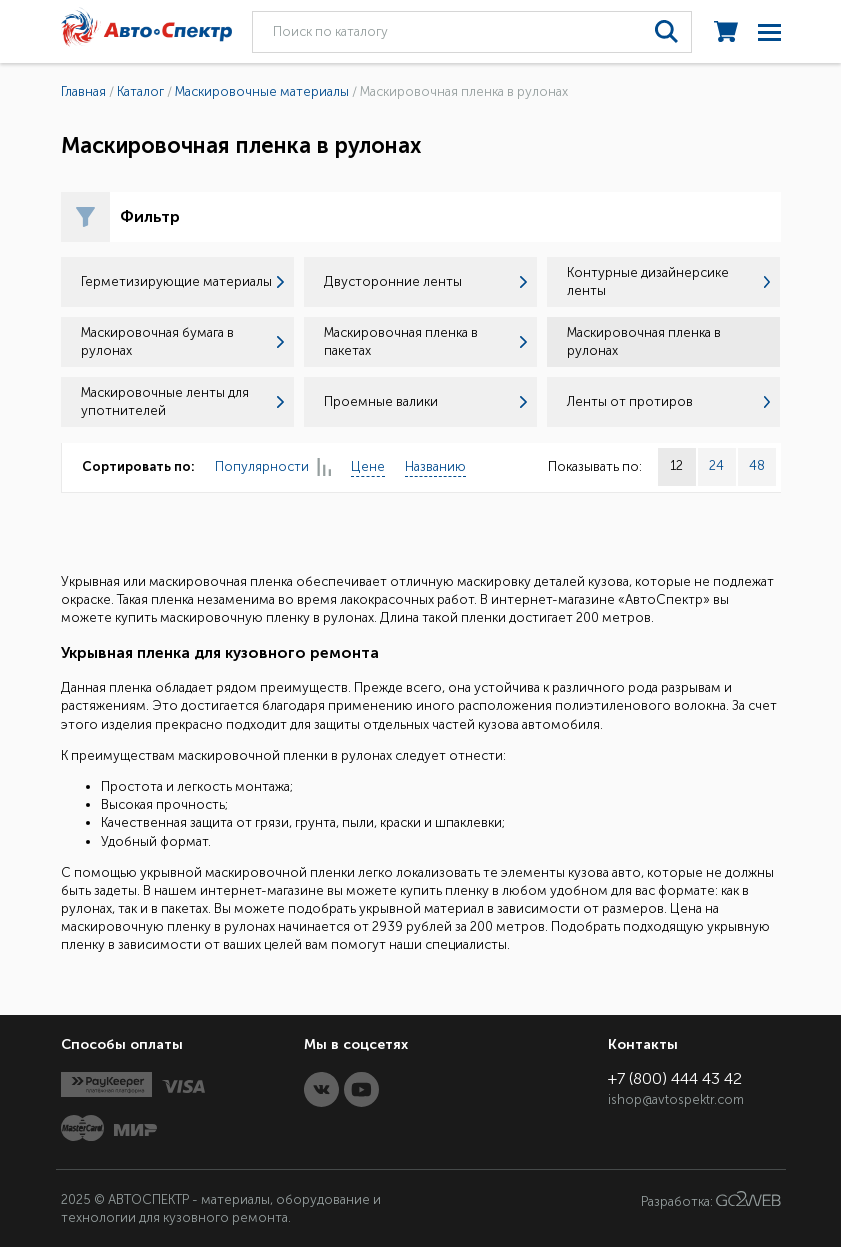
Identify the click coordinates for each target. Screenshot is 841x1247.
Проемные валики (425, 401)
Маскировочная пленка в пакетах (425, 341)
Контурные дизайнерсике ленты (668, 281)
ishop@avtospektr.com (676, 1099)
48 (757, 465)
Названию (435, 466)
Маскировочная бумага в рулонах (182, 341)
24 (716, 465)
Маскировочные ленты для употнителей (182, 401)
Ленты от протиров (668, 401)
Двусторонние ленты (425, 281)
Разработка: (711, 1200)
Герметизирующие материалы (182, 281)
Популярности (273, 467)
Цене (368, 466)
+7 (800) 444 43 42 (675, 1078)
